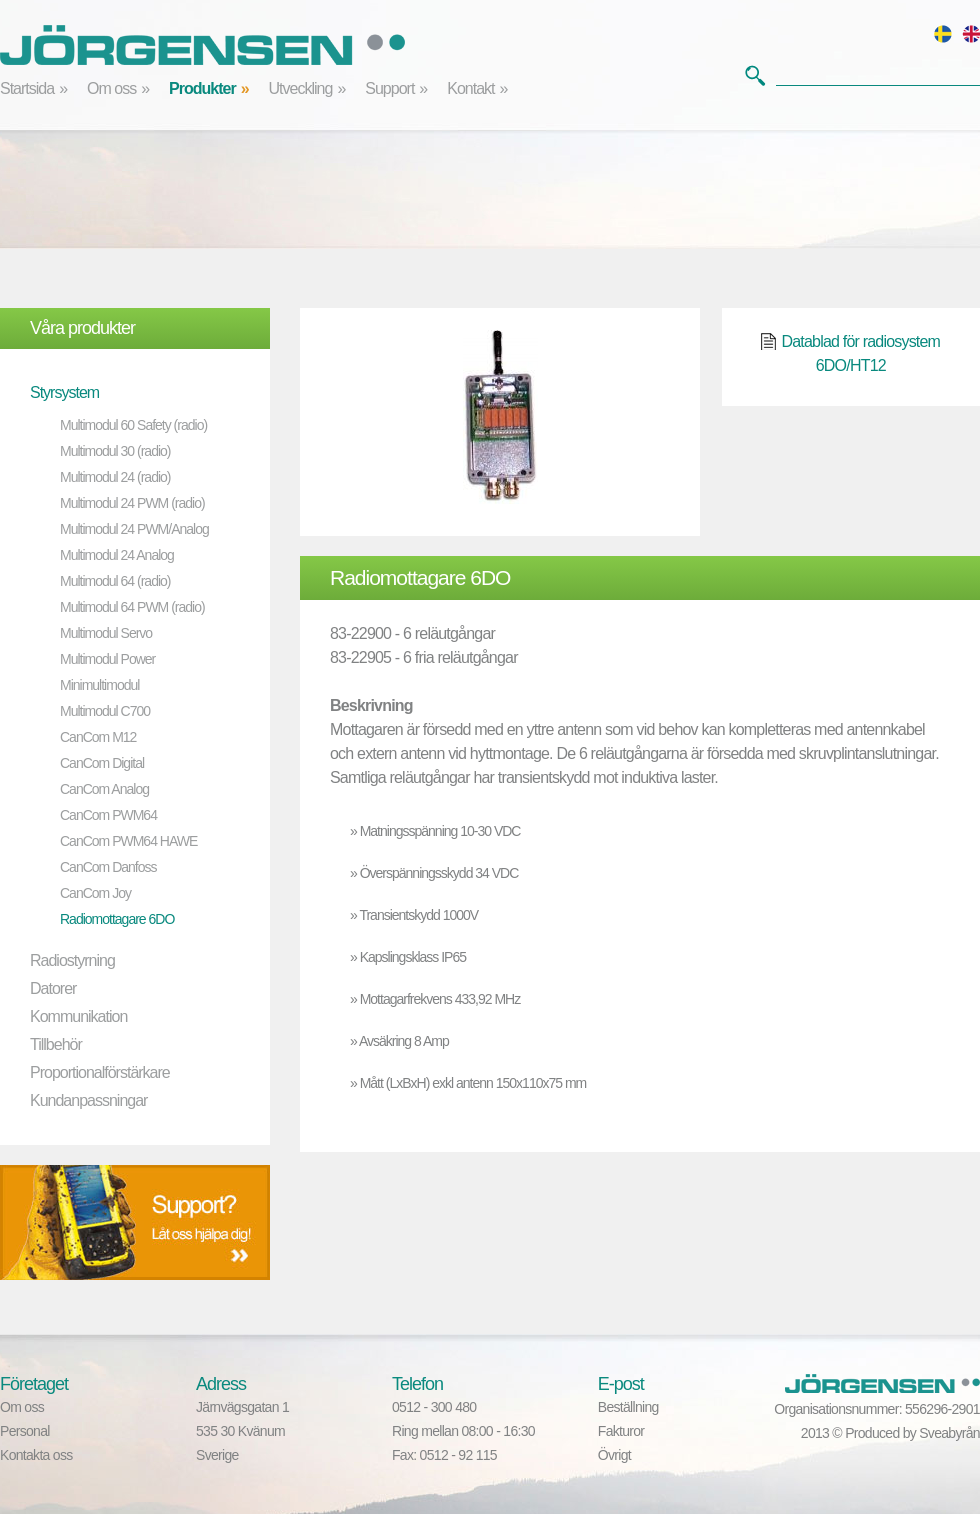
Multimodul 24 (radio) (115, 477)
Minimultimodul (99, 685)
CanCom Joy (95, 893)
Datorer (53, 988)
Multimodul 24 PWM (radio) (132, 503)
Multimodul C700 (105, 711)
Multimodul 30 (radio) (115, 451)
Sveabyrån (949, 1433)
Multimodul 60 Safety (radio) (133, 425)
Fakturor (621, 1431)
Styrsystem (64, 392)
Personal (25, 1431)
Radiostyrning (72, 960)
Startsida (27, 88)
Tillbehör (56, 1044)
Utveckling (301, 88)
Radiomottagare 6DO (117, 919)
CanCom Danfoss (108, 867)
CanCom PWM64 (108, 815)
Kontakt (470, 88)
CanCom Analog (104, 789)
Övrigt (614, 1455)
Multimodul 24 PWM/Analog (134, 529)
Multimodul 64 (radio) (115, 581)
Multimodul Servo (106, 633)
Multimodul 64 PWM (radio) (132, 607)
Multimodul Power (107, 659)
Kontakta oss (36, 1455)
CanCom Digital (102, 763)
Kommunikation (78, 1016)
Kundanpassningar (88, 1100)
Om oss (111, 88)
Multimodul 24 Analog (117, 555)
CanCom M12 (98, 737)
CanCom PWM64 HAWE (128, 841)
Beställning (628, 1407)
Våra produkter (82, 328)
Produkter (202, 88)
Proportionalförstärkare (100, 1072)
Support (389, 88)
